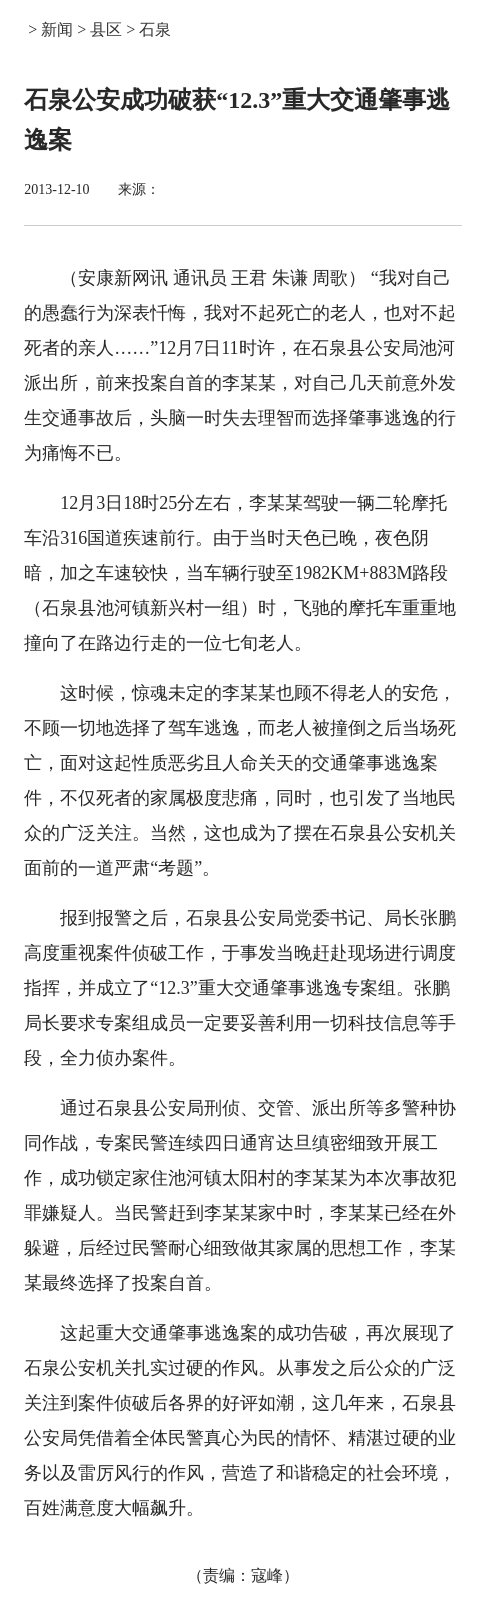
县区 (106, 29)
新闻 (57, 29)
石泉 (155, 29)
